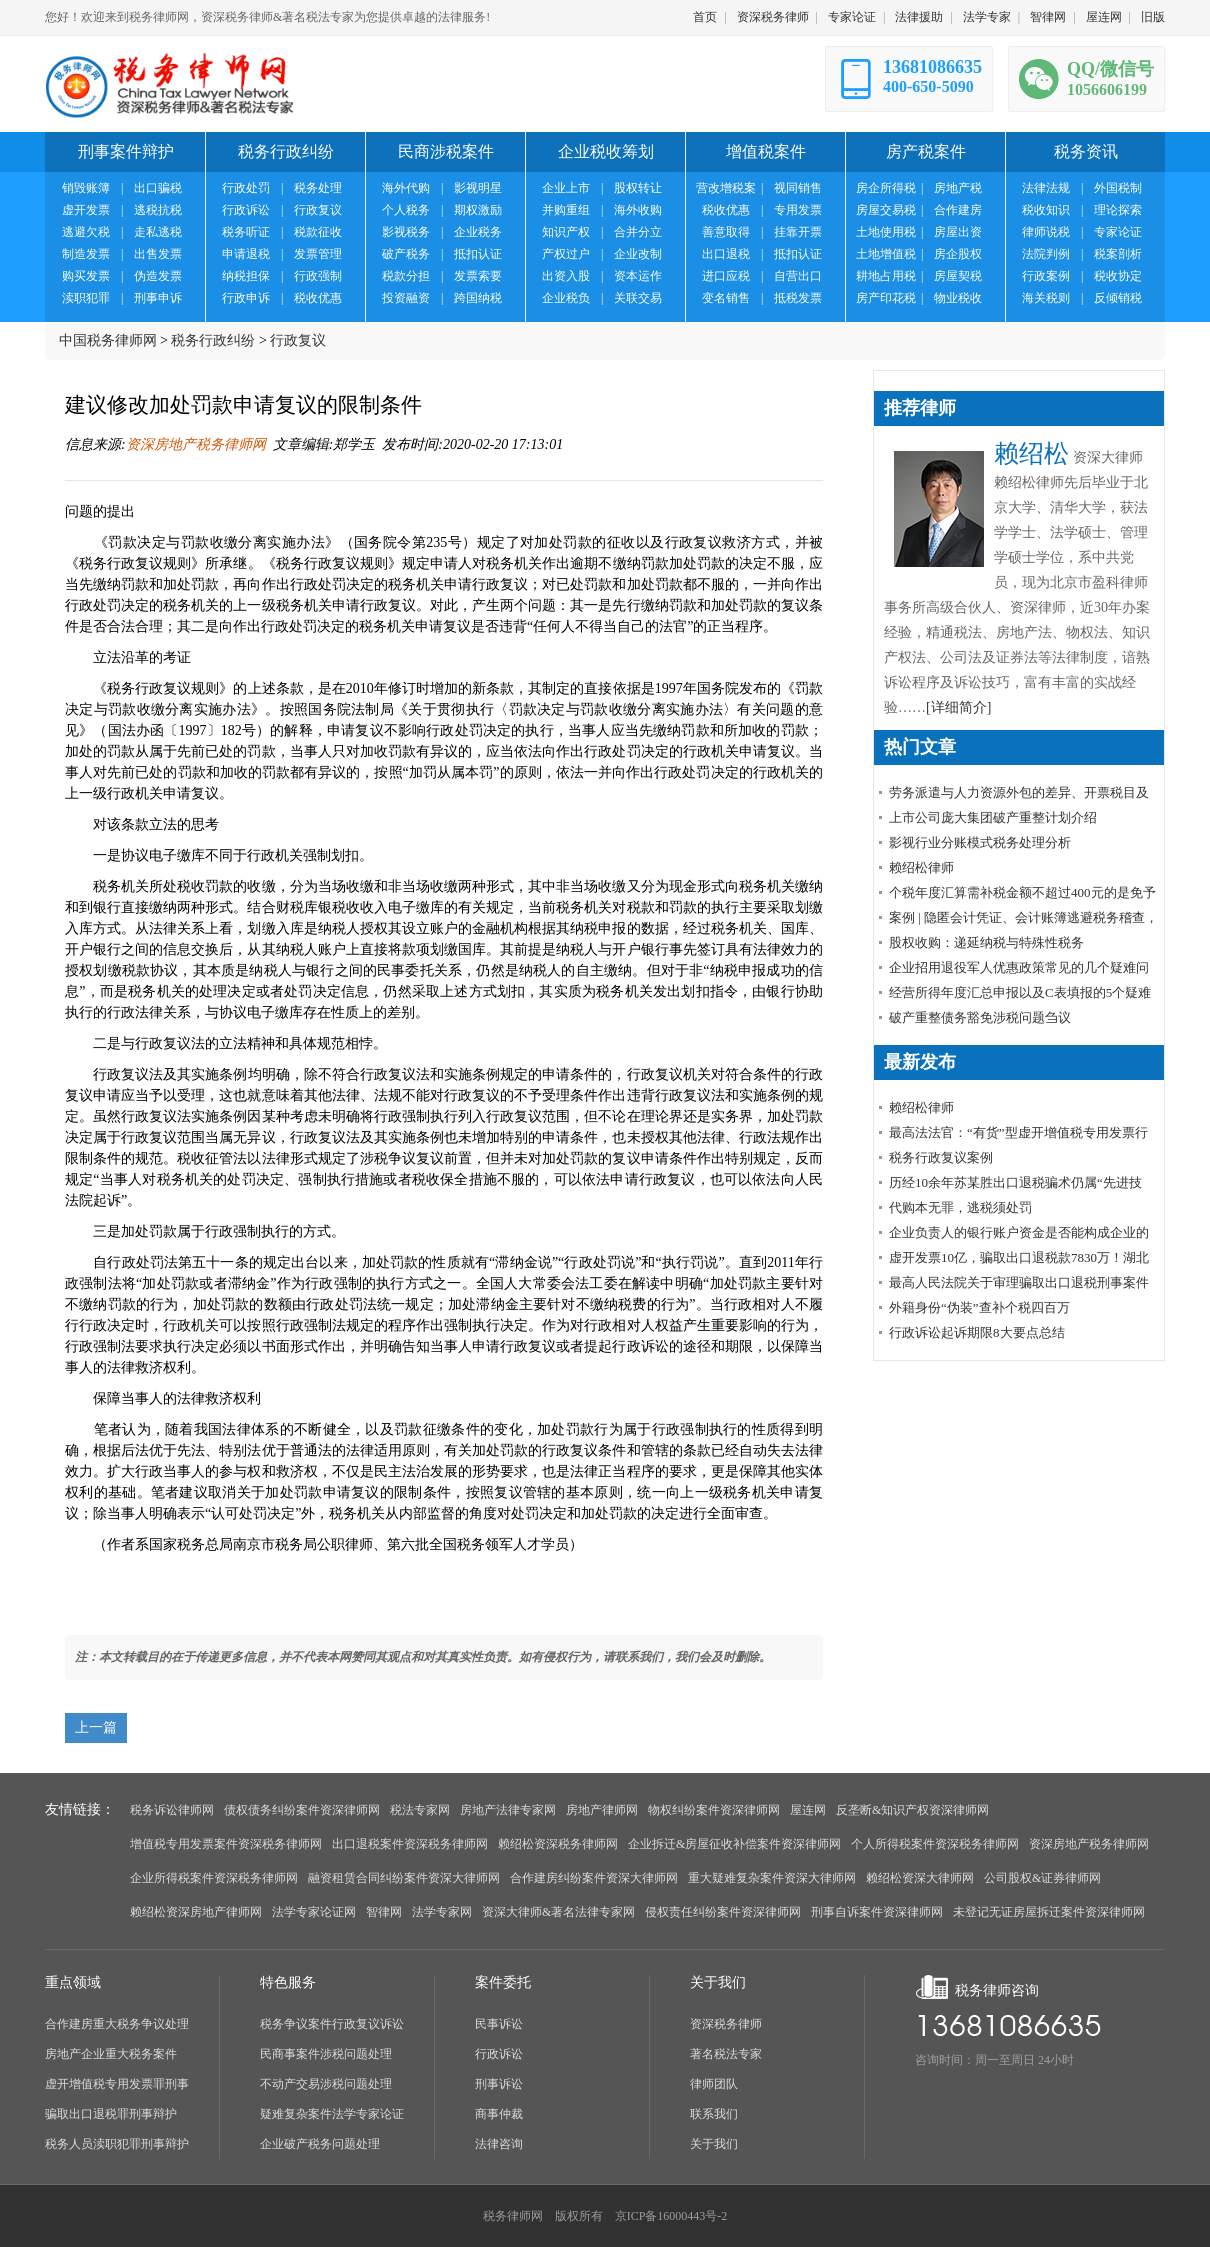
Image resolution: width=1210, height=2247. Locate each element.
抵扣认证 (478, 254)
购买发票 (86, 276)
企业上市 (566, 188)
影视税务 (406, 232)
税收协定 (1118, 276)
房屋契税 (958, 276)
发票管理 (318, 254)
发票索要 (478, 276)
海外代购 (406, 188)
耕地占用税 (886, 276)
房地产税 (958, 188)
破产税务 (406, 254)
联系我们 (714, 2114)
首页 (705, 17)
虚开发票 (86, 210)
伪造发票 (158, 276)
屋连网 (1104, 17)
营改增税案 (726, 188)
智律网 (1048, 17)
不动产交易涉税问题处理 (326, 2084)
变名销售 (726, 298)
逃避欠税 (86, 232)
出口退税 (726, 254)
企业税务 (478, 232)
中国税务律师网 (108, 340)
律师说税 (1046, 232)
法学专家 (987, 17)
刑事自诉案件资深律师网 (877, 1912)
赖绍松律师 (921, 867)
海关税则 (1046, 298)
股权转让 (638, 188)
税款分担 (406, 276)
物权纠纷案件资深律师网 (714, 1810)
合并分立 (638, 232)
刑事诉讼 (499, 2084)
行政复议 (318, 210)
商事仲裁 (499, 2114)
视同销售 (798, 188)
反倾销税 (1118, 298)
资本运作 (638, 276)
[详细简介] (958, 707)
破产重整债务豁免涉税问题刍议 (980, 1017)
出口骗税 (158, 188)
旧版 (1153, 17)
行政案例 (1046, 276)
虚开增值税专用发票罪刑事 (117, 2084)
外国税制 (1118, 188)
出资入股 (566, 276)
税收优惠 (318, 298)
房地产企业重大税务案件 (111, 2054)
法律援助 (919, 17)
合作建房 (958, 210)
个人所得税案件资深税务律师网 (935, 1844)
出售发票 (158, 254)
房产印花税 (886, 298)
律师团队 (714, 2084)
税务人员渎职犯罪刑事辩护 (117, 2144)
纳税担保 (246, 276)
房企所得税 (886, 188)
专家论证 (852, 17)
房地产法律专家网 (508, 1810)
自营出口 (798, 276)
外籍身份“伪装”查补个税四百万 (979, 1307)
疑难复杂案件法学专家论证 (332, 2114)
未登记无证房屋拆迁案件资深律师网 (1049, 1912)
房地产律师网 (602, 1810)
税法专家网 (420, 1810)
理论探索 (1118, 210)
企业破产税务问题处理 (320, 2144)
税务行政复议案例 (941, 1157)
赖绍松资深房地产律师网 (196, 1912)
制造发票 (86, 254)
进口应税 (726, 276)
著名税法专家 (726, 2054)
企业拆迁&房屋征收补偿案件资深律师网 (734, 1844)
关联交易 (638, 298)
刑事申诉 (158, 298)
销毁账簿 (86, 188)
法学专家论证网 (314, 1912)
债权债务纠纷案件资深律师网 (302, 1810)
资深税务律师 (773, 17)
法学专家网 (442, 1912)
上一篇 (96, 1727)
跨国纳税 (478, 298)
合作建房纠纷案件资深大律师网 (594, 1878)
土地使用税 (886, 232)
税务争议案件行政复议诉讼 (332, 2024)
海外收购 (638, 210)
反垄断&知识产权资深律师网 (912, 1810)
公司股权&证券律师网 (1042, 1878)
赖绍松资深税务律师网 (558, 1844)
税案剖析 (1118, 254)
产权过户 (566, 254)
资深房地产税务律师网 (196, 444)
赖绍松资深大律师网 (920, 1878)
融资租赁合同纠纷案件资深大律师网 (404, 1878)
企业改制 (638, 254)
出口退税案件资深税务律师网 (410, 1844)
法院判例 (1046, 254)
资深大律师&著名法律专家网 (558, 1912)
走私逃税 (158, 232)
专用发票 (798, 210)
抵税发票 (798, 298)
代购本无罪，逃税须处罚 (960, 1207)
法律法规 (1046, 188)
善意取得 (726, 232)
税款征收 (318, 232)
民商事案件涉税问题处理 (326, 2054)
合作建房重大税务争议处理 (117, 2024)
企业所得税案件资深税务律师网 (214, 1878)
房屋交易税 (886, 210)
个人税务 (406, 210)
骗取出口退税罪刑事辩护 (111, 2114)
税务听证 (246, 232)
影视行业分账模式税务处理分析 (980, 842)
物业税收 (958, 298)
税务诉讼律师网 (172, 1810)
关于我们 (714, 2144)
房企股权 (958, 254)
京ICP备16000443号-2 (671, 2216)
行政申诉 (246, 298)
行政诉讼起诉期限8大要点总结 (977, 1332)
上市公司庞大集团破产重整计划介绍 (993, 817)
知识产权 (566, 232)
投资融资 (406, 298)
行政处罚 (246, 188)
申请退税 (246, 254)
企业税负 (566, 298)
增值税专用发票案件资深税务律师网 (226, 1844)
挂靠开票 (798, 232)
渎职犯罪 (86, 298)
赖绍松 (1031, 453)
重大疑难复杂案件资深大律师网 (772, 1878)
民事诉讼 (499, 2024)
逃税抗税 (158, 210)
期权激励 (478, 210)
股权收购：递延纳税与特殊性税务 (986, 942)
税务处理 (318, 188)
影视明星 (478, 188)
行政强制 (318, 276)
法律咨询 (499, 2144)
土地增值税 (886, 254)
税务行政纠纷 (213, 340)
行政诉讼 (246, 210)
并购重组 (566, 210)
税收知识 (1046, 210)
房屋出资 (958, 232)
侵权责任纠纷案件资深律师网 (723, 1912)
